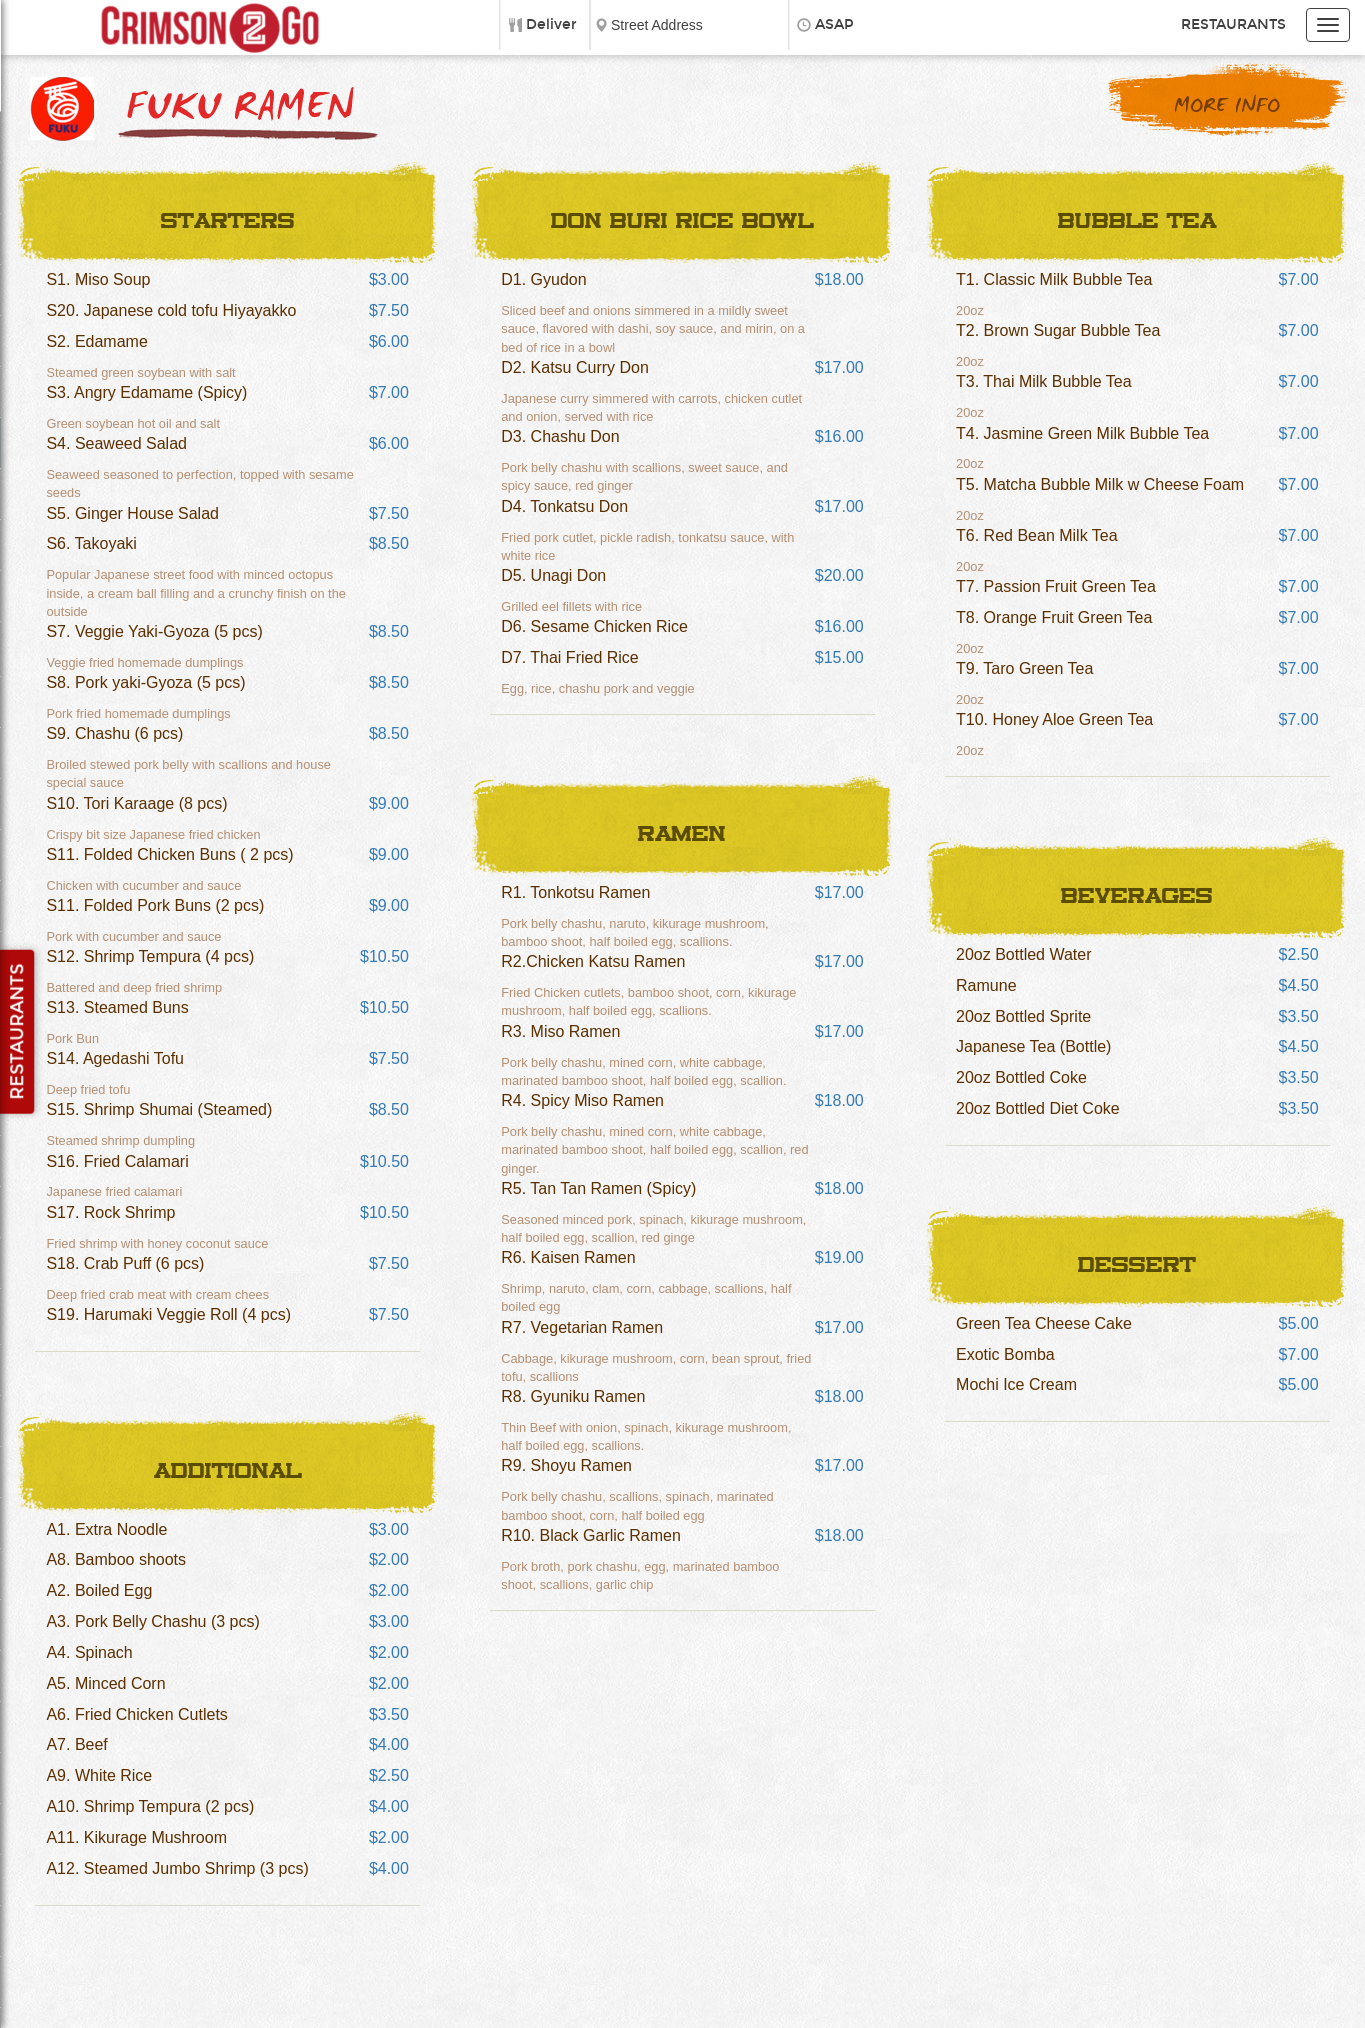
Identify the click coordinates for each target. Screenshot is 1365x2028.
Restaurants (1233, 24)
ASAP (834, 24)
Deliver (551, 24)
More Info (1227, 106)
